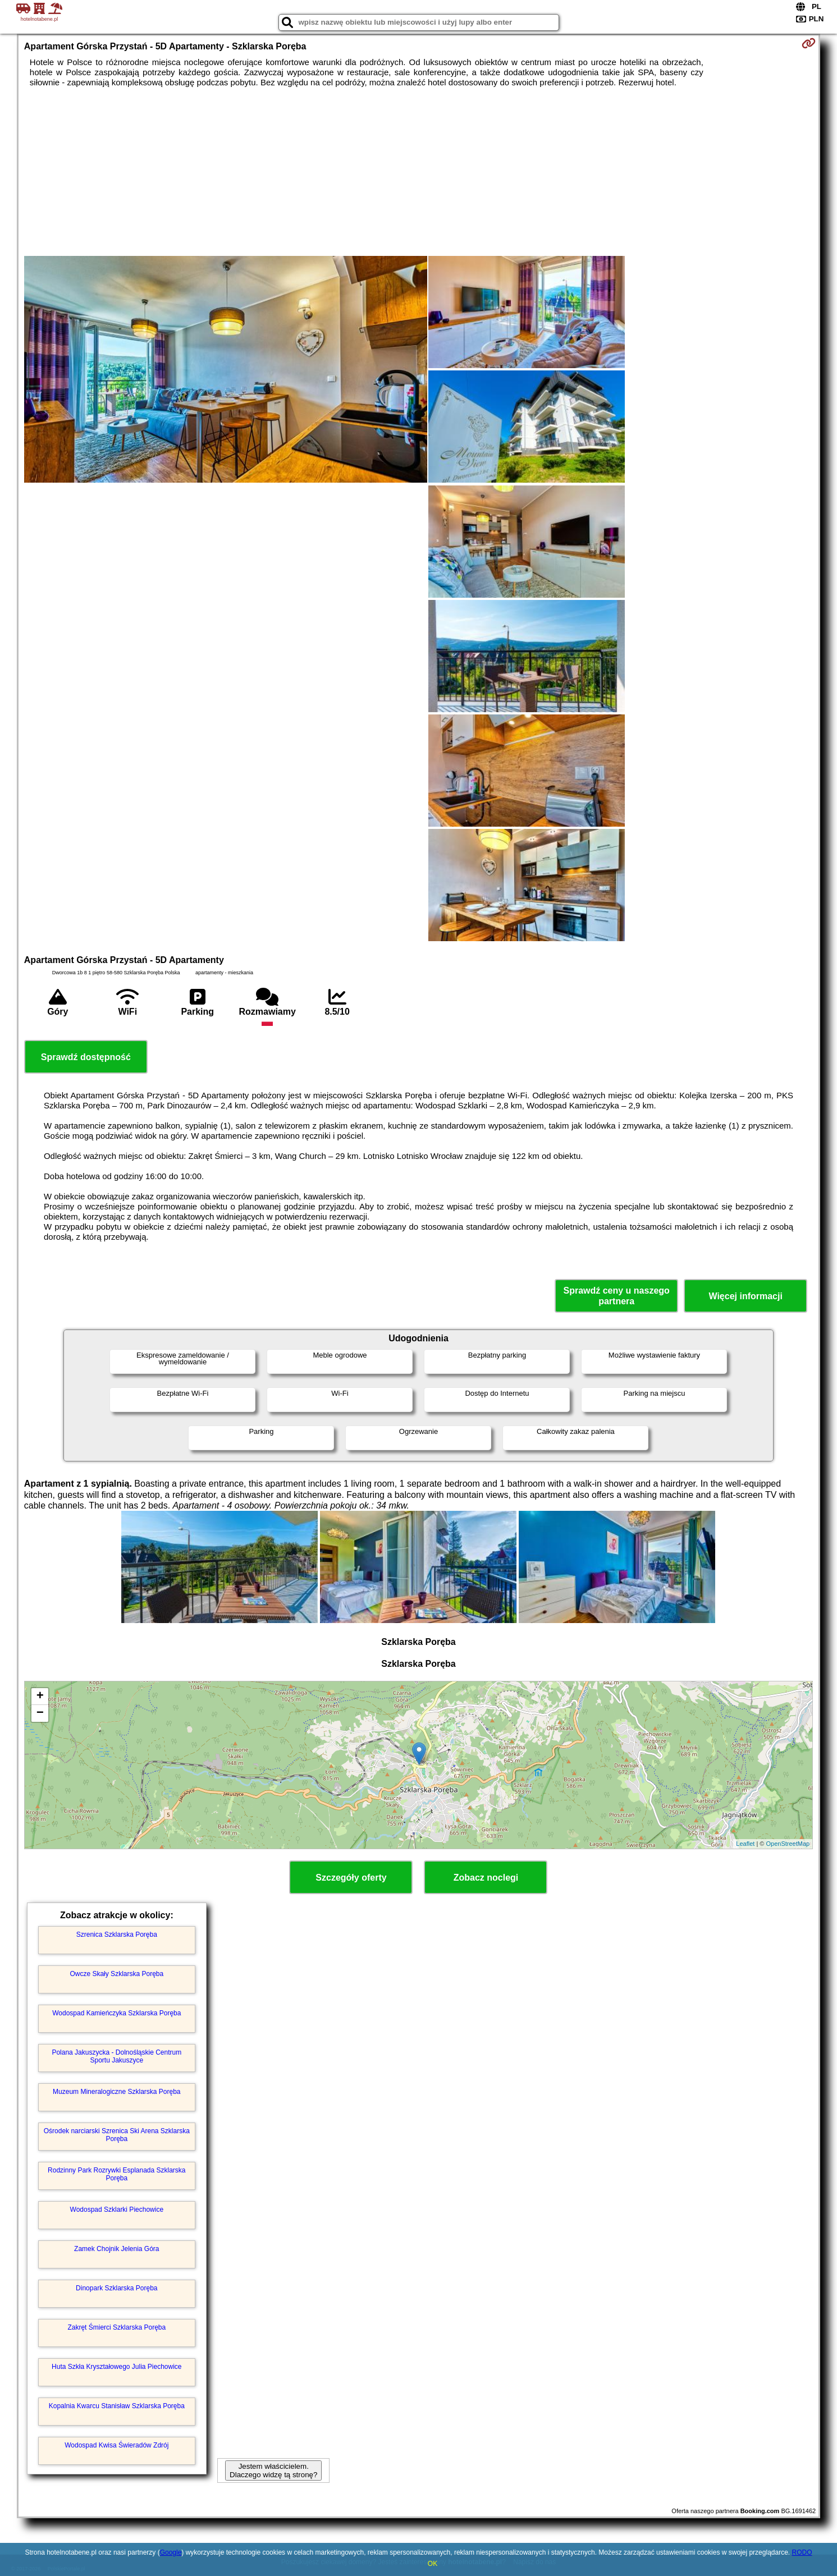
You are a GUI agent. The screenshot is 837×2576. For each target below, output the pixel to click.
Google (171, 2552)
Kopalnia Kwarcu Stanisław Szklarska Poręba (117, 2406)
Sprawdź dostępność (86, 1057)
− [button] (40, 1713)
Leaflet (745, 1843)
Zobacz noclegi (486, 1877)
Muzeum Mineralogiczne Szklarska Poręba (116, 2092)
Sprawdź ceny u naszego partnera (616, 1296)
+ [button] (40, 1696)
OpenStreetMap (788, 1843)
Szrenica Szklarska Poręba (116, 1934)
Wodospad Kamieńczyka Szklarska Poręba (116, 2013)
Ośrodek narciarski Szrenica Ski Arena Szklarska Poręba (117, 2135)
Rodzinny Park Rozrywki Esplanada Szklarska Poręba (116, 2174)
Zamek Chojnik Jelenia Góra (116, 2249)
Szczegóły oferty (350, 1877)
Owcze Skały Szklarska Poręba (116, 1974)
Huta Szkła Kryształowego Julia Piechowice (116, 2367)
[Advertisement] (418, 171)
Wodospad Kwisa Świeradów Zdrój (116, 2445)
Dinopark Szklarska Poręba (116, 2288)
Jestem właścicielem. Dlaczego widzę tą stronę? (273, 2470)
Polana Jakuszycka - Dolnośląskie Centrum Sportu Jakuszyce (116, 2056)
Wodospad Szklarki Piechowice (117, 2209)
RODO (802, 2552)
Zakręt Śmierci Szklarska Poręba (116, 2327)
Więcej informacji (745, 1296)
